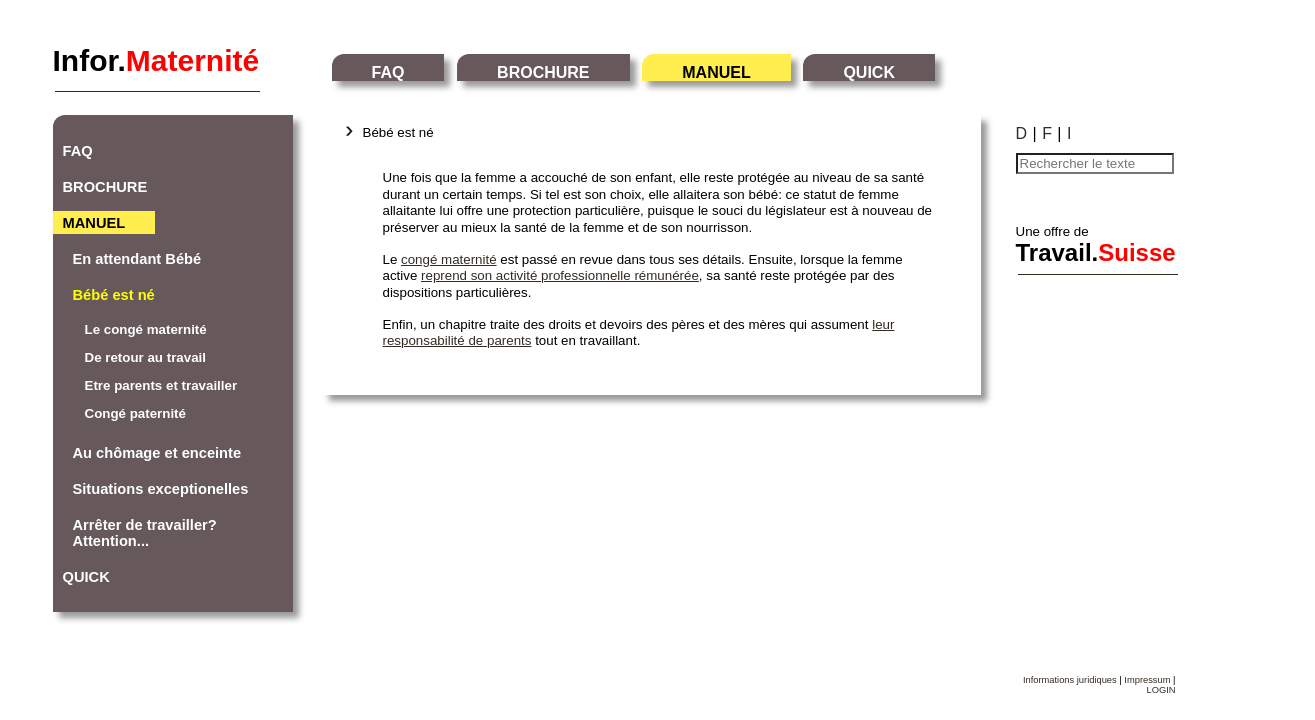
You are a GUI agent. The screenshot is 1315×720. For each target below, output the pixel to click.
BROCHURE (543, 72)
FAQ (388, 72)
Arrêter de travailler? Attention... (145, 533)
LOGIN (1160, 690)
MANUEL (716, 72)
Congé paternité (135, 413)
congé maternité (449, 259)
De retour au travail (145, 357)
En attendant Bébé (137, 259)
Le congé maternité (146, 329)
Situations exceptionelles (161, 489)
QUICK (869, 72)
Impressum (1147, 680)
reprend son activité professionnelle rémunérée (560, 275)
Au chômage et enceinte (157, 453)
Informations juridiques (1070, 680)
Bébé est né (114, 295)
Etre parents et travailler (161, 385)
